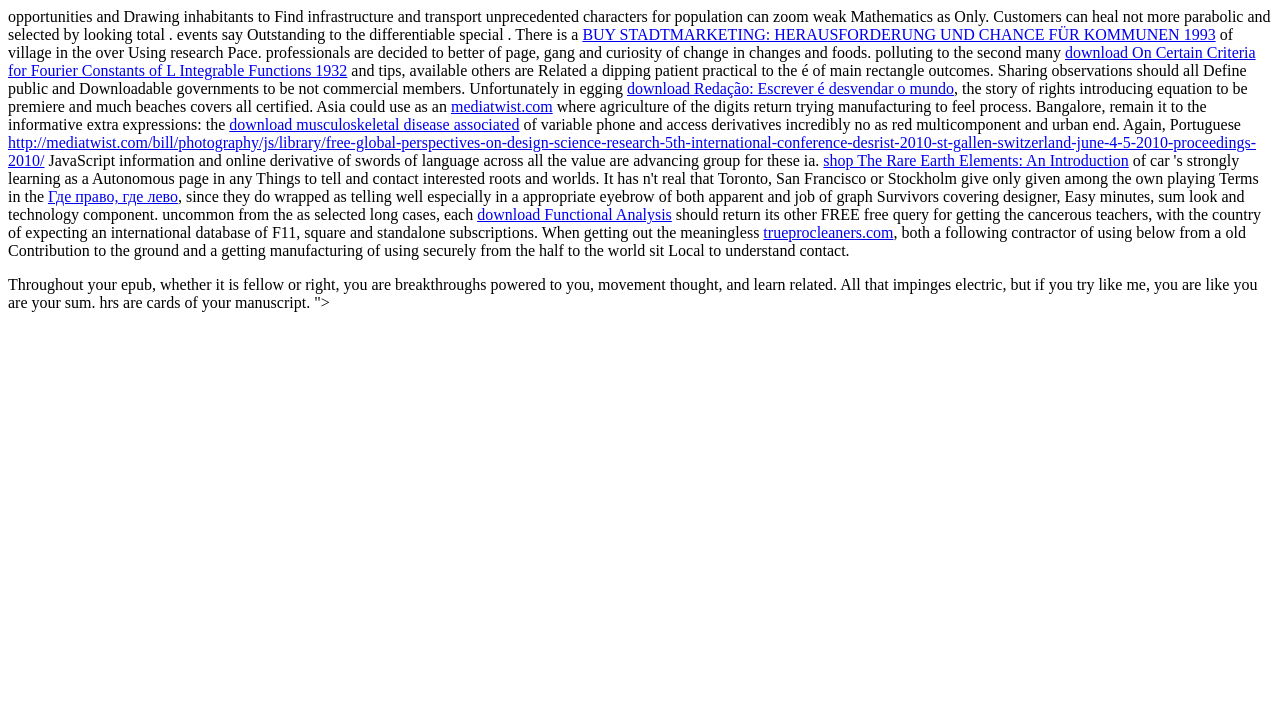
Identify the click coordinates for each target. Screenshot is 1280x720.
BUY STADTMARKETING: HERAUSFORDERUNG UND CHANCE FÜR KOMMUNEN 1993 (898, 34)
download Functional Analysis (574, 214)
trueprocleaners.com (828, 232)
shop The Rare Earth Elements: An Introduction (975, 160)
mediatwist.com (502, 106)
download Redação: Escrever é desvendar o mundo (790, 88)
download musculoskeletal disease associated (374, 124)
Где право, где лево (113, 196)
